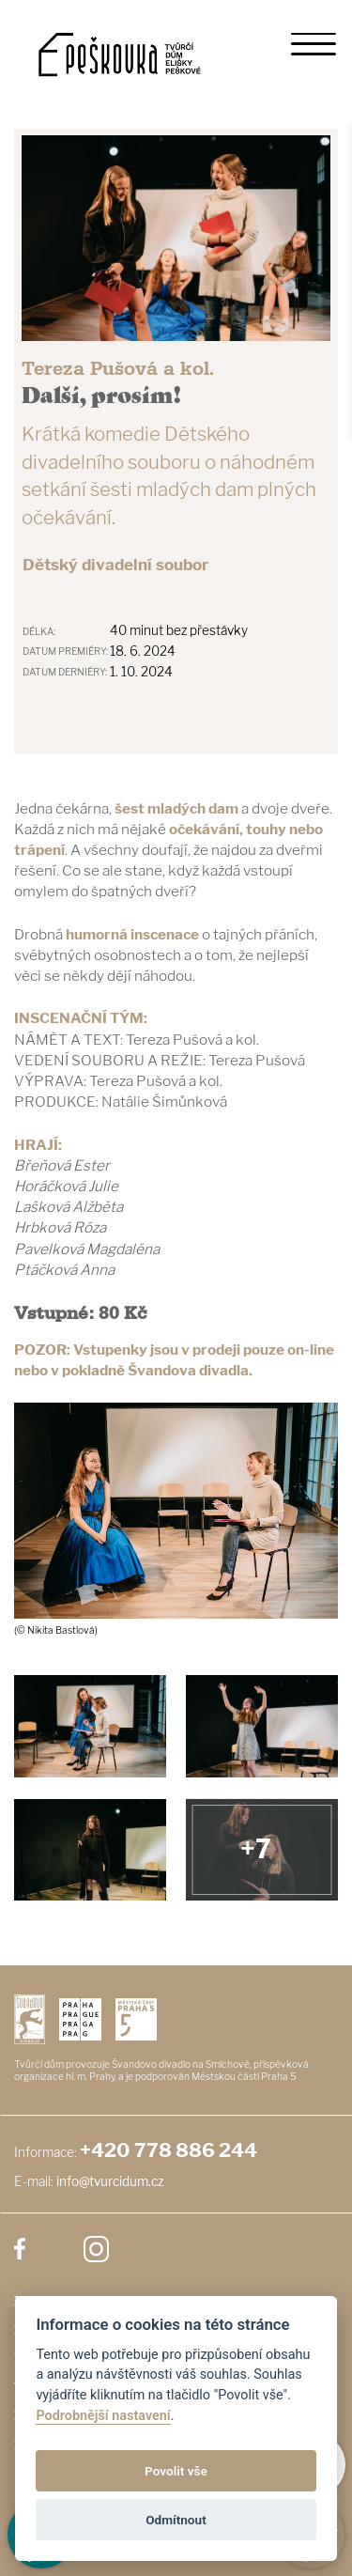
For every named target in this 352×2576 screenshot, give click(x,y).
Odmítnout (175, 2519)
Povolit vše (176, 2470)
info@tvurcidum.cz (110, 2181)
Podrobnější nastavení (103, 2416)
